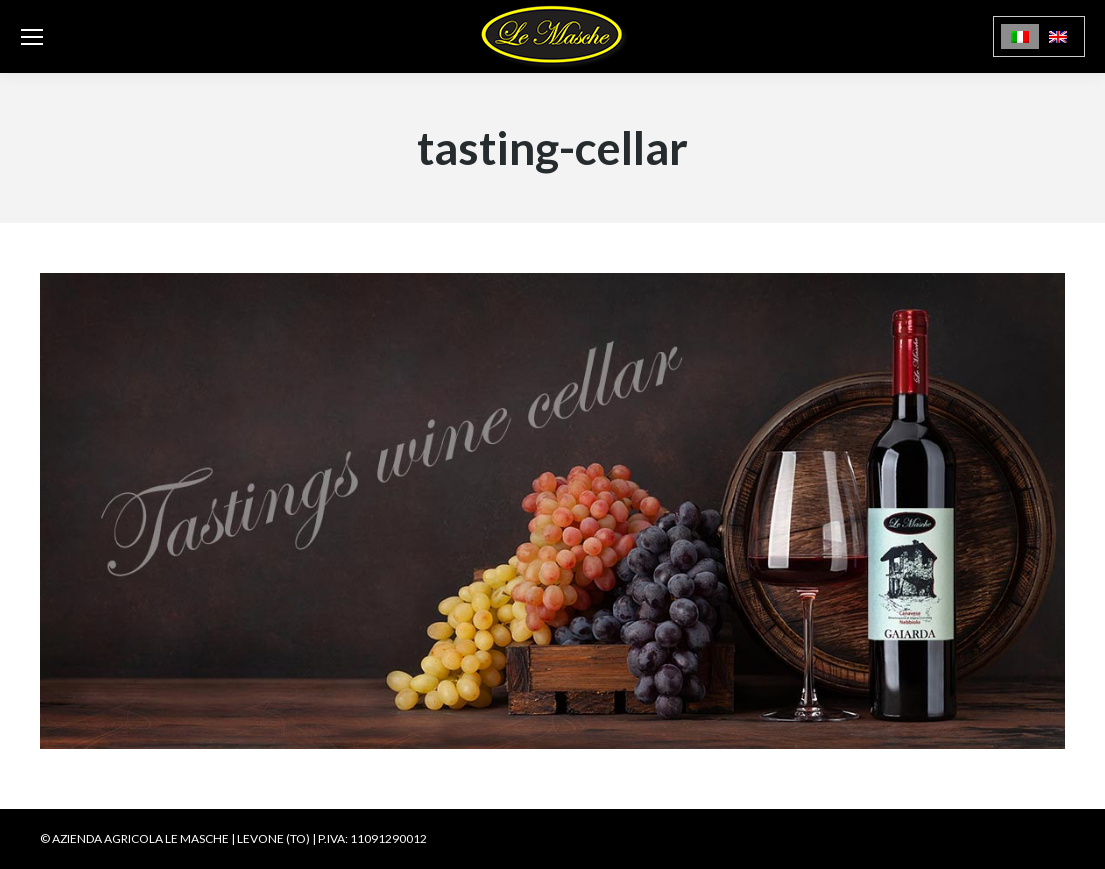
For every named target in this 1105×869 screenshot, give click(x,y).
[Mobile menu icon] (32, 37)
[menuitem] (1020, 36)
